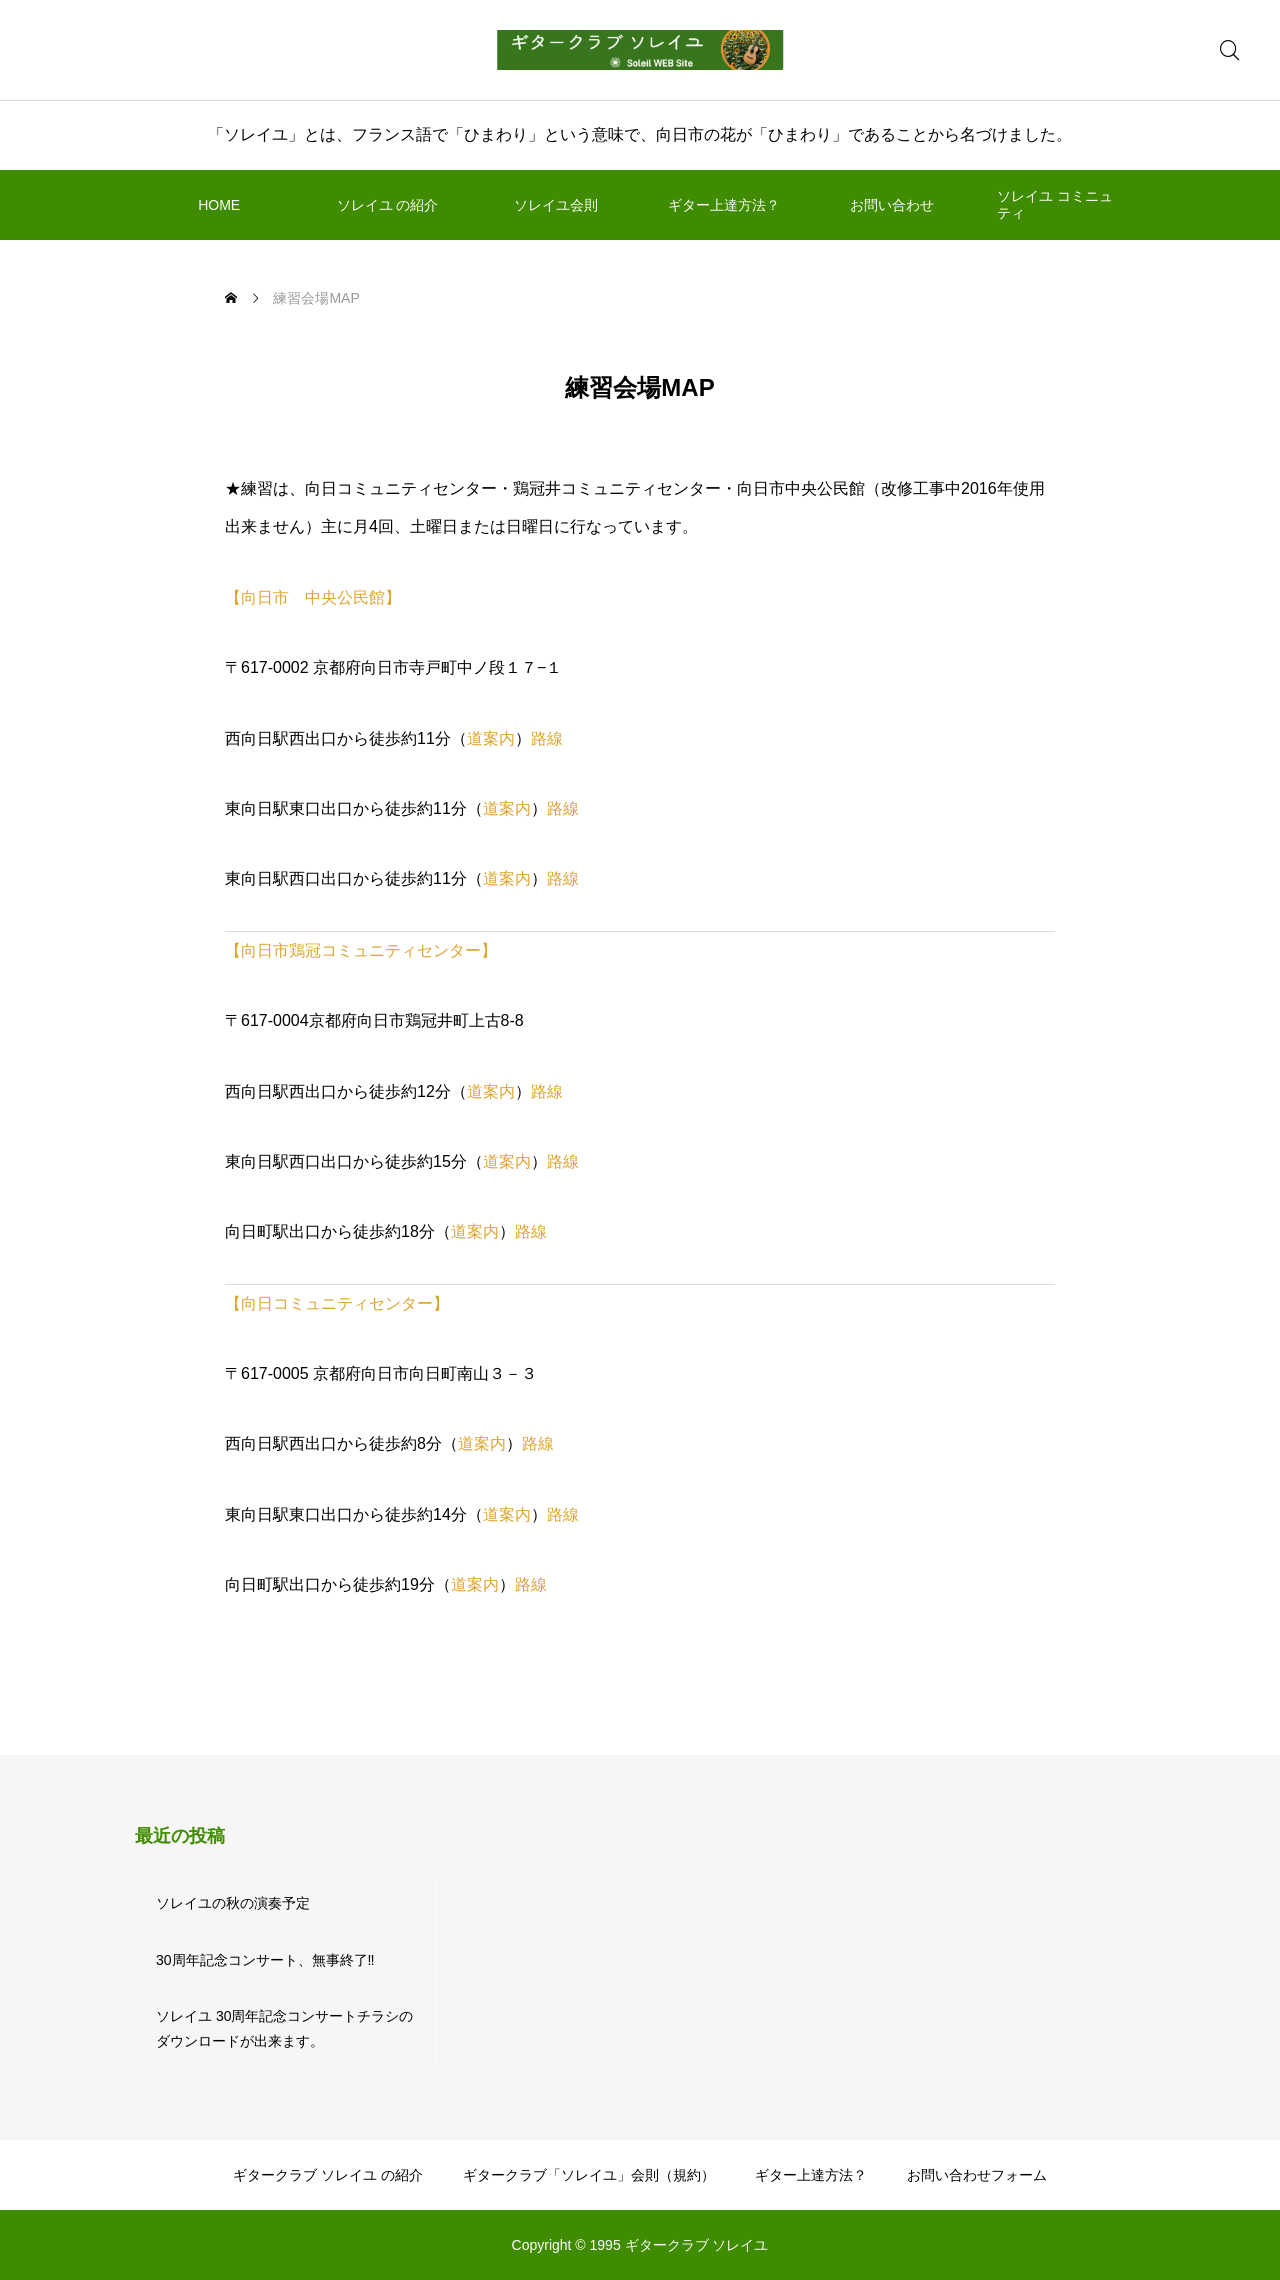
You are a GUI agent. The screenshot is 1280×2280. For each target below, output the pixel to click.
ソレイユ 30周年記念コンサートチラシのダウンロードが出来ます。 (284, 2028)
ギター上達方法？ (724, 205)
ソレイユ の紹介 (388, 205)
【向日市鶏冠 (273, 950)
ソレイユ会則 (556, 205)
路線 (547, 738)
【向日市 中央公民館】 (313, 597)
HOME (219, 205)
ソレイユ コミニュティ (1055, 204)
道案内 (491, 738)
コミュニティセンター (401, 950)
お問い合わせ (892, 205)
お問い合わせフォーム (977, 2175)
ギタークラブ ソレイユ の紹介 (328, 2175)
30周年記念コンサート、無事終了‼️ (265, 1960)
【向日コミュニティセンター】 (337, 1303)
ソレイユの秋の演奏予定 (233, 1903)
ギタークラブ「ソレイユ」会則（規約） (589, 2175)
